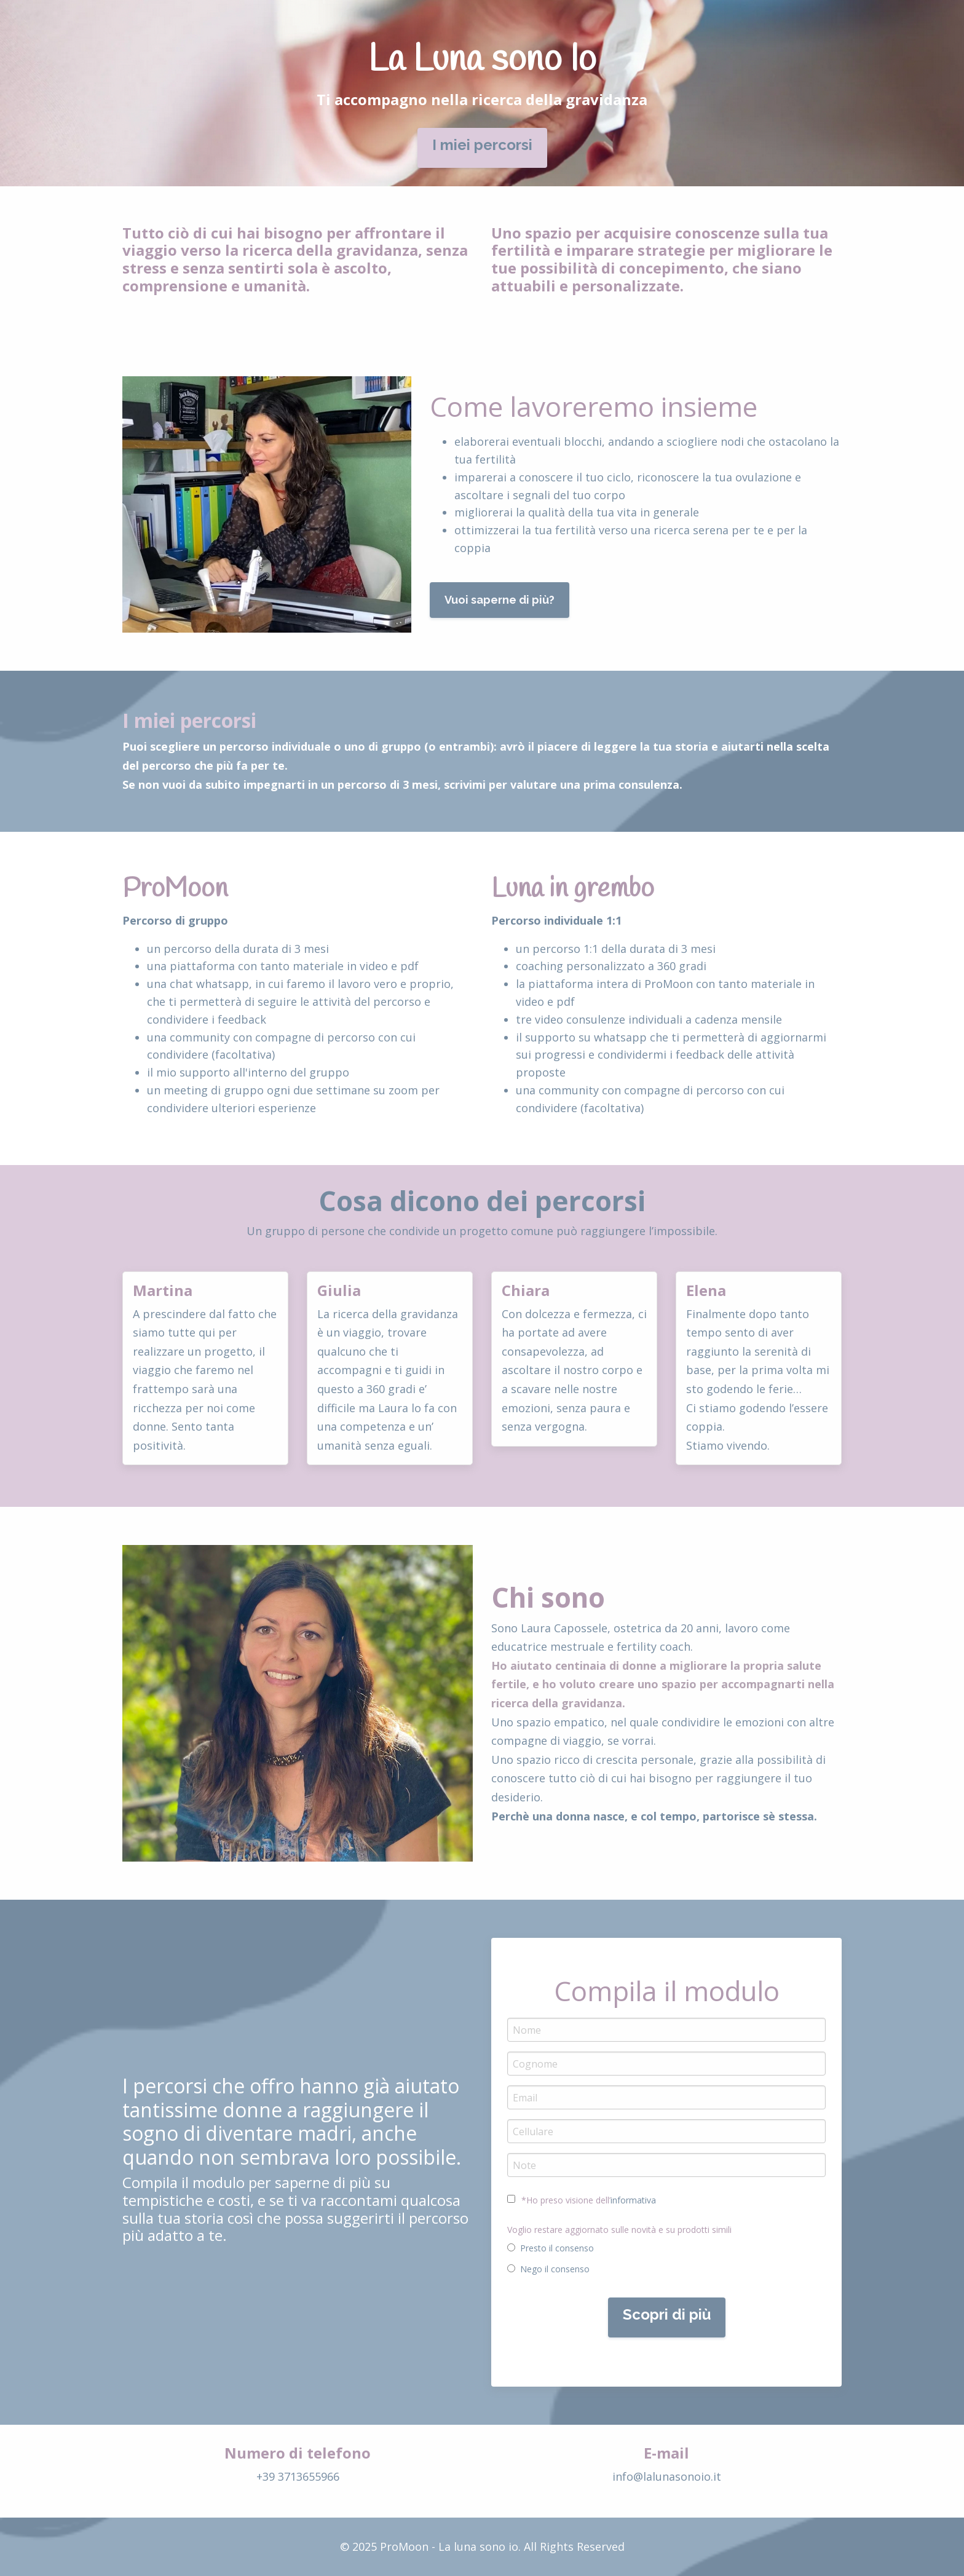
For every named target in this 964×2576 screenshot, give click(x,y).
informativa (633, 2200)
